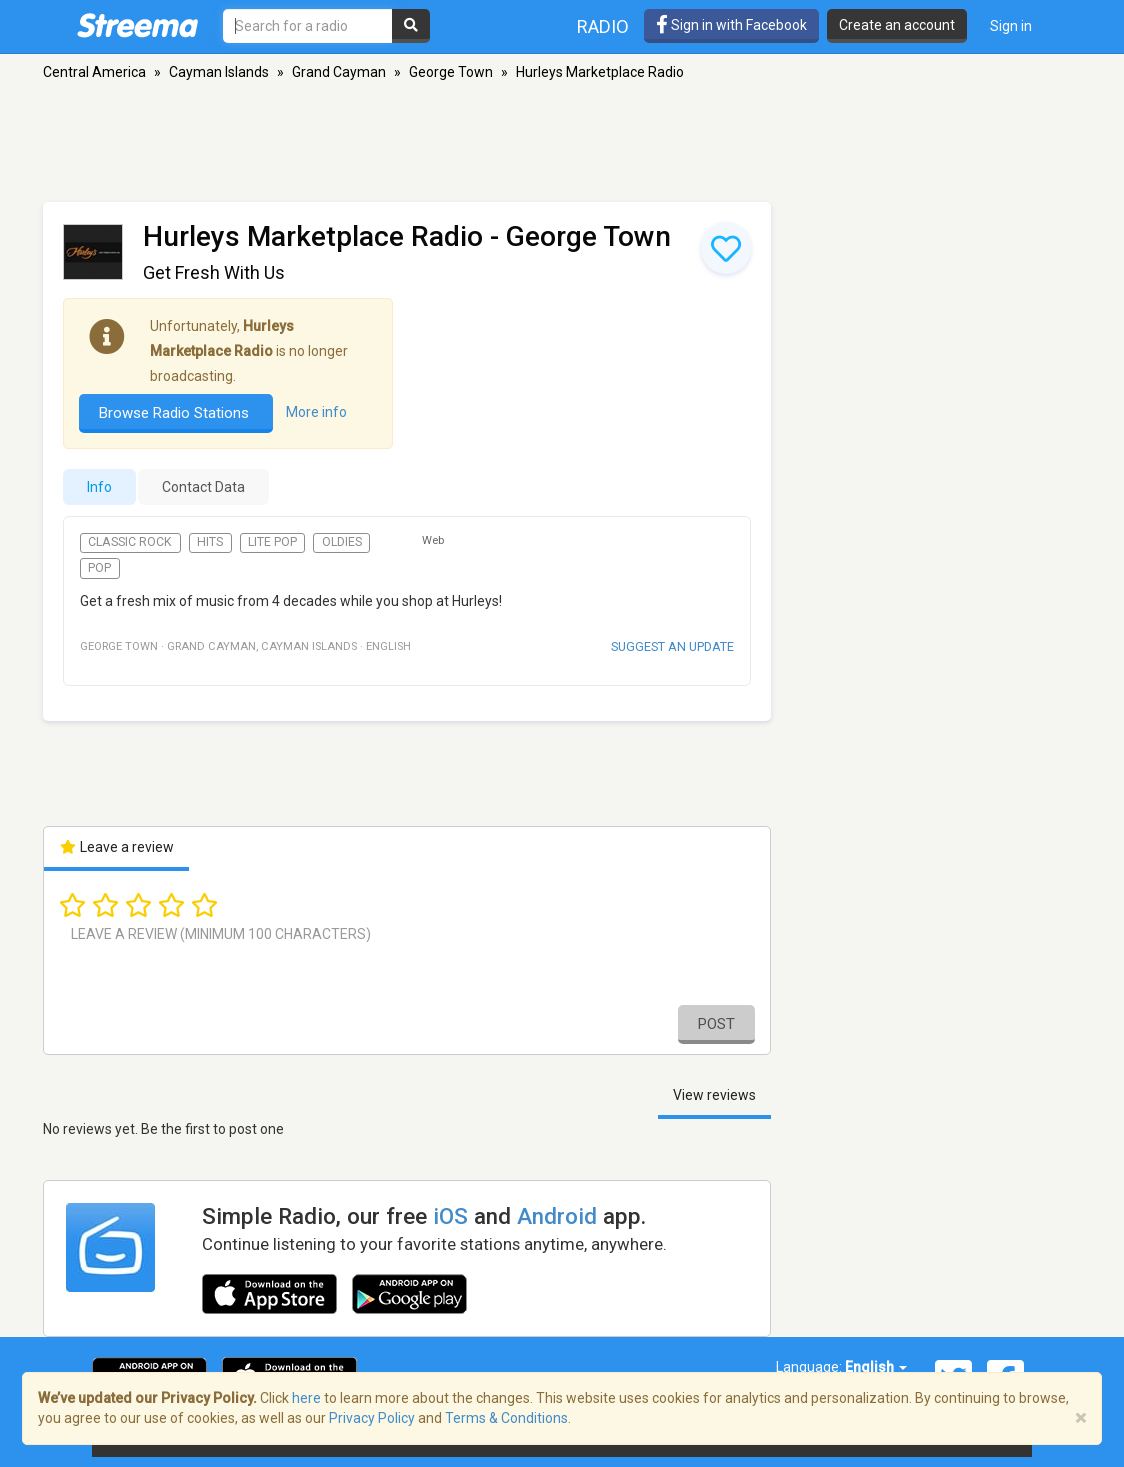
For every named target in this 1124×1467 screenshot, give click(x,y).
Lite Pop (272, 542)
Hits (210, 542)
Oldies (342, 542)
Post (716, 1024)
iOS (450, 1216)
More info (316, 412)
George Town (451, 72)
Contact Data (203, 487)
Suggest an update (672, 646)
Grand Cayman (339, 72)
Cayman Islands (219, 72)
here (306, 1398)
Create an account (897, 25)
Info (99, 487)
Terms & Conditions (506, 1418)
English (876, 1367)
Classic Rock (130, 542)
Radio (603, 26)
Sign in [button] (1011, 26)
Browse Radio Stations (176, 413)
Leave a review (116, 847)
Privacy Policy (372, 1418)
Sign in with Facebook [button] (731, 25)
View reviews (714, 1095)
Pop (99, 568)
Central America (94, 72)
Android (557, 1216)
